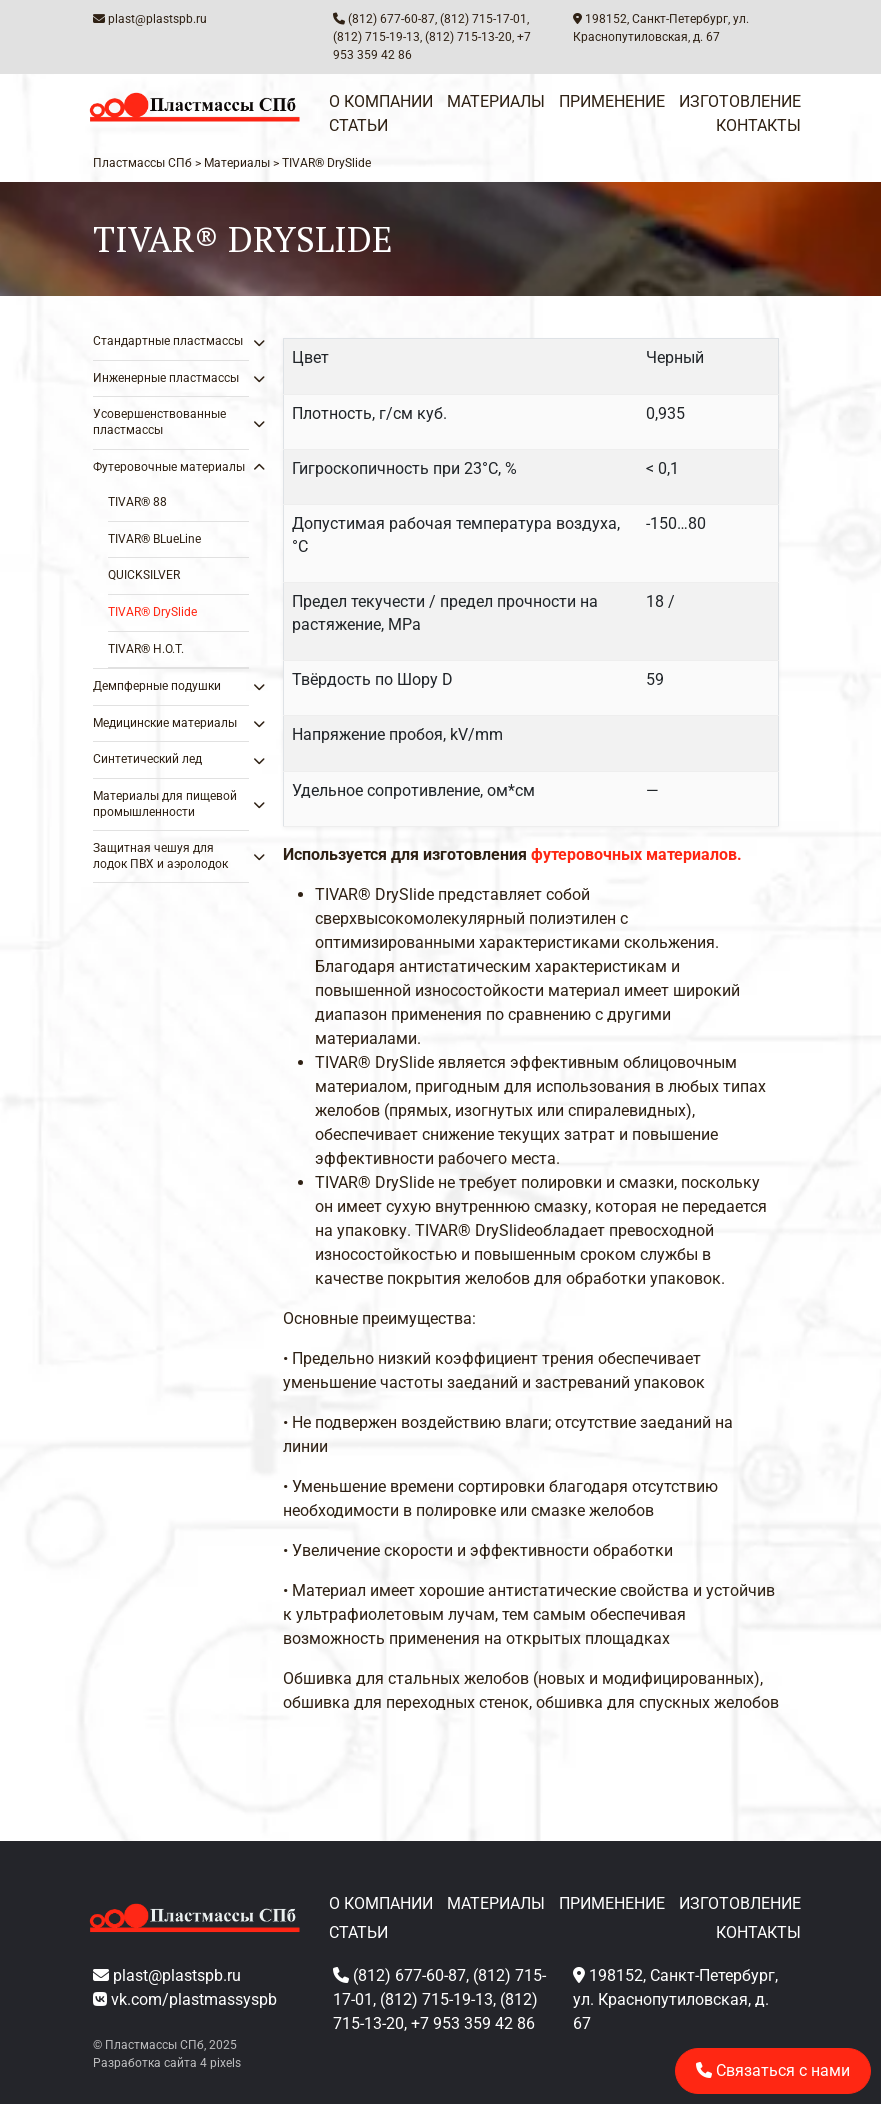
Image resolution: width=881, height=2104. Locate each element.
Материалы (496, 101)
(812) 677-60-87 (391, 19)
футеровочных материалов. (636, 854)
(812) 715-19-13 (376, 37)
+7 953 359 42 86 (473, 2023)
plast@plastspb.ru (157, 19)
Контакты (758, 125)
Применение (612, 101)
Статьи (358, 125)
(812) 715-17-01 (483, 19)
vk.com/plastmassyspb (194, 1999)
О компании (381, 101)
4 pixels (220, 2063)
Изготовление (740, 101)
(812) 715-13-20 (468, 37)
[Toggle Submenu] (214, 342)
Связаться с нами (773, 2070)
